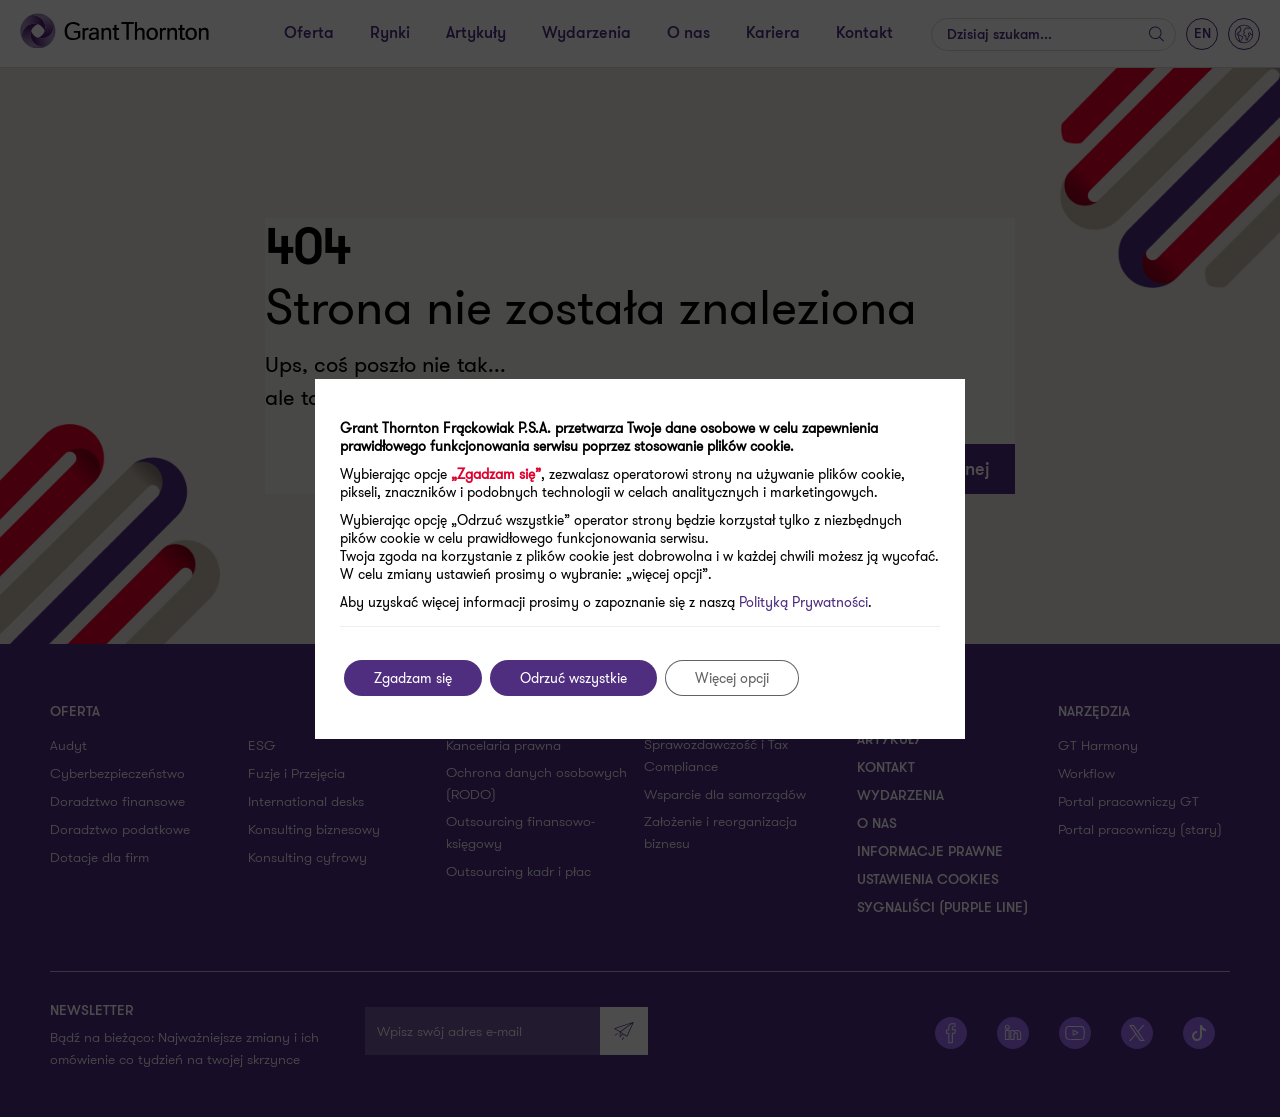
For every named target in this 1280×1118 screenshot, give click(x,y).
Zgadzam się (413, 678)
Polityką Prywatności (803, 602)
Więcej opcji (732, 678)
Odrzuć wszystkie (573, 678)
